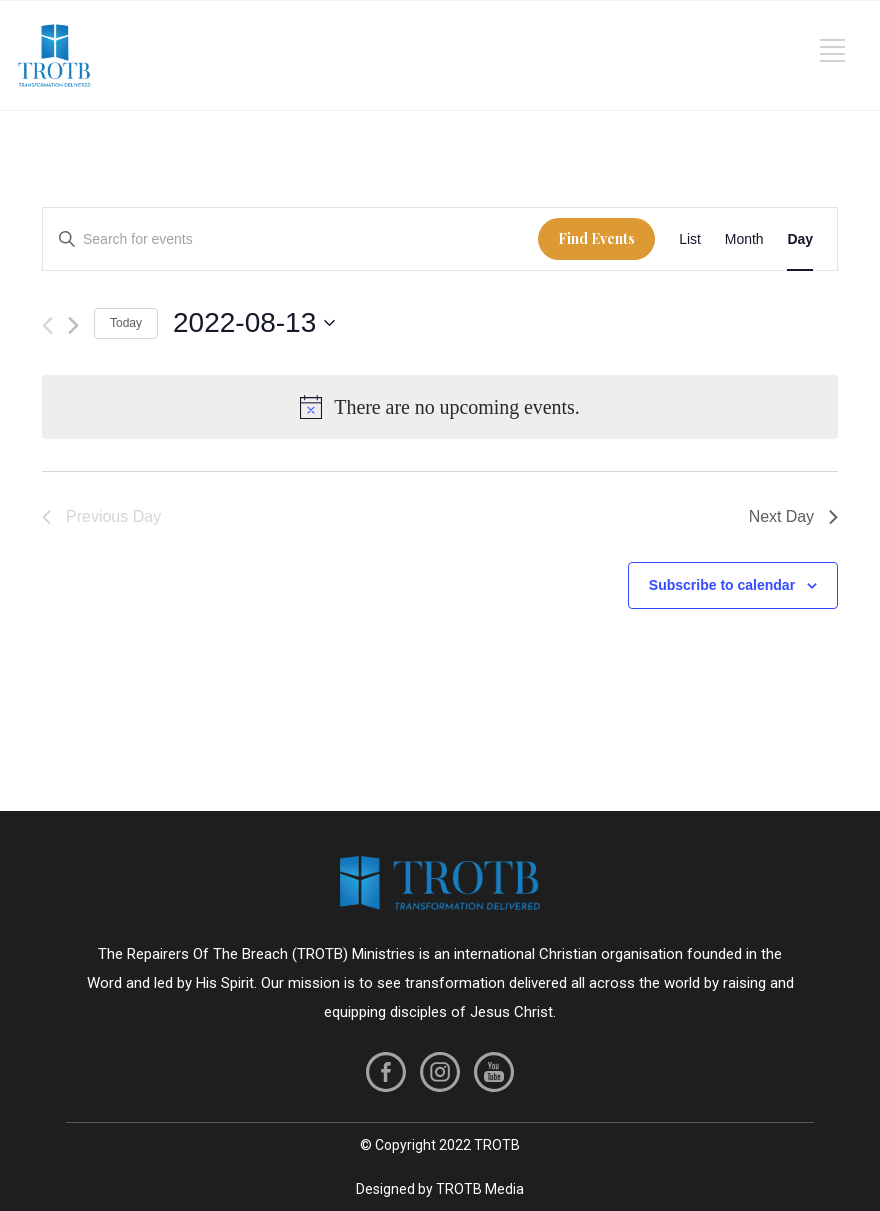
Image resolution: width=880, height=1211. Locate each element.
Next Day (793, 516)
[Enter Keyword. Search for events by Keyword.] (290, 239)
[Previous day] (47, 325)
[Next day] (73, 325)
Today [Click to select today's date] (126, 323)
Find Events (596, 238)
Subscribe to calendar (722, 585)
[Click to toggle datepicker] (254, 323)
